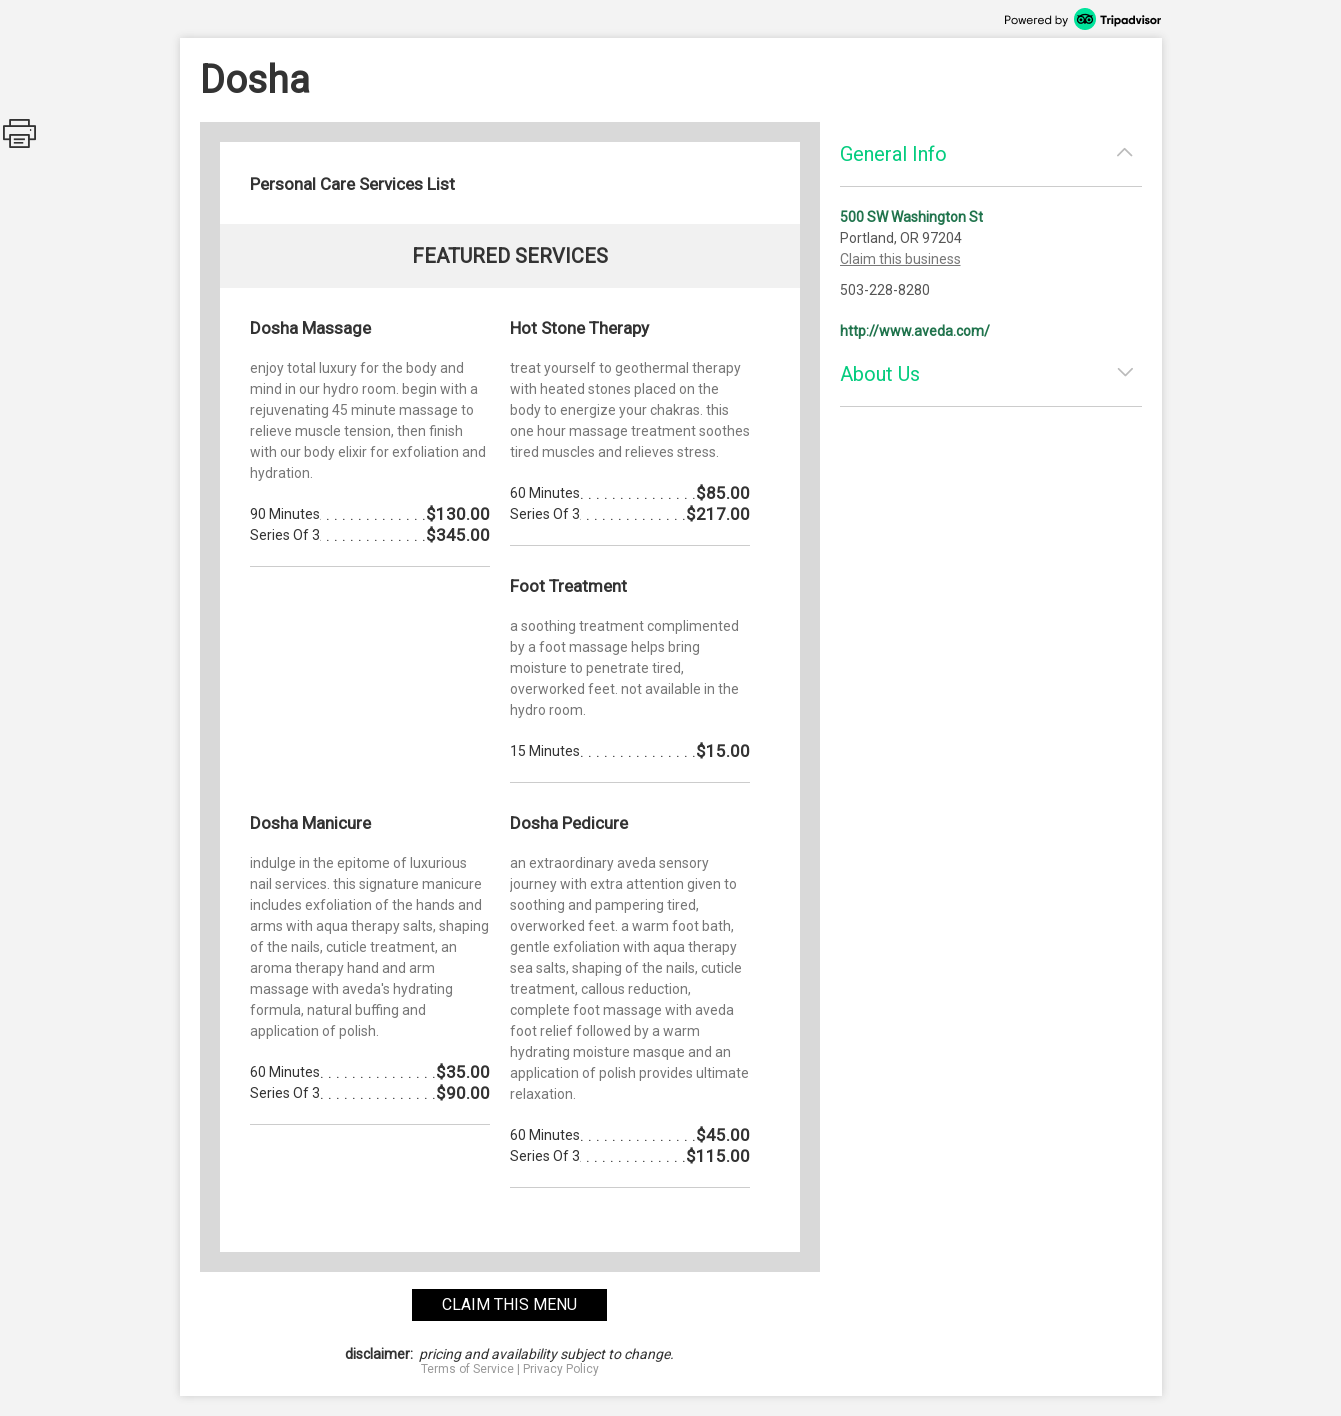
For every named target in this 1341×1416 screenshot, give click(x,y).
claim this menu (509, 1304)
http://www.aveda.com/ (915, 331)
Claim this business (900, 259)
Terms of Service (467, 1369)
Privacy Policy (561, 1369)
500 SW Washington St (911, 217)
